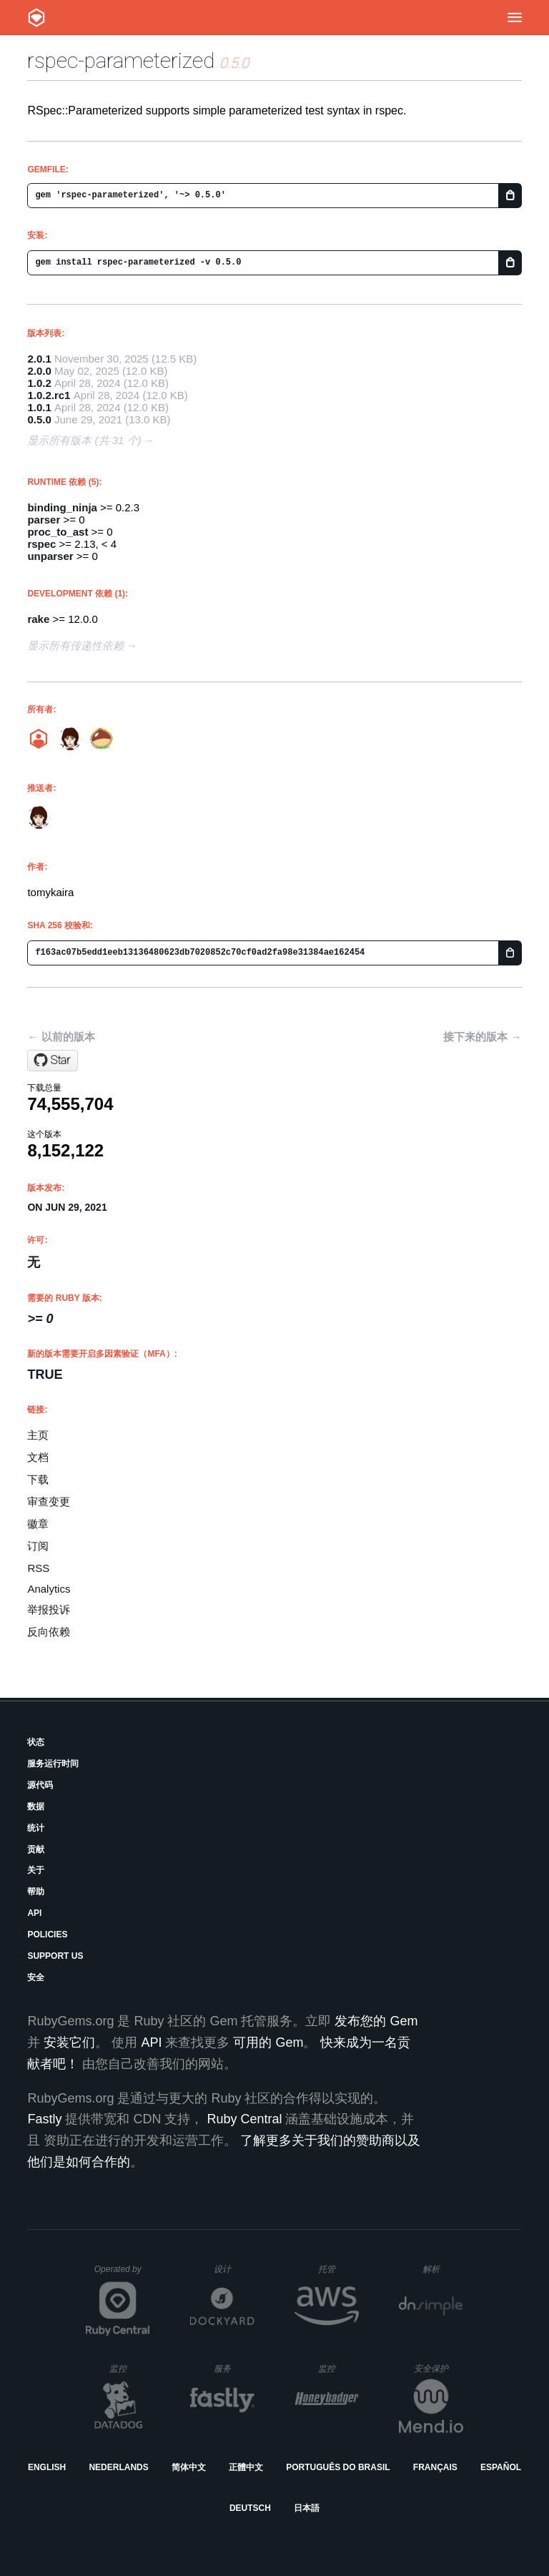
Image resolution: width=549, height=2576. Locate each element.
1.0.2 (39, 383)
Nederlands (118, 2467)
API (34, 1913)
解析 (442, 2268)
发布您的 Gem (376, 2021)
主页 (38, 1435)
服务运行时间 (53, 1764)
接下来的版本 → (482, 1037)
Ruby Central (244, 2119)
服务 (234, 2368)
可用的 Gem (268, 2042)
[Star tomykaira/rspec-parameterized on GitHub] (52, 1060)
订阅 (38, 1546)
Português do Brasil (338, 2467)
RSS (38, 1568)
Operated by (122, 2274)
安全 (35, 1977)
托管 (336, 2268)
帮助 (35, 1892)
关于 (35, 1870)
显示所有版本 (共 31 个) (84, 440)
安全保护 (438, 2368)
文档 (38, 1457)
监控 (129, 2368)
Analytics (48, 1589)
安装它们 (69, 2042)
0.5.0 (39, 419)
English (47, 2467)
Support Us (55, 1956)
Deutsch (250, 2508)
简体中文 (189, 2467)
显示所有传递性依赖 (75, 645)
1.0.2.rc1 (48, 395)
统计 (35, 1828)
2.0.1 (39, 359)
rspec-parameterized (120, 60)
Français (435, 2467)
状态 (35, 1742)
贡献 (35, 1849)
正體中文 (246, 2467)
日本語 (307, 2508)
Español (500, 2467)
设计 (234, 2268)
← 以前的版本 (60, 1037)
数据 (35, 1806)
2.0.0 (39, 371)
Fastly (44, 2119)
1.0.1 (39, 407)
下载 (38, 1479)
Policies (47, 1934)
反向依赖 (48, 1632)
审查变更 (48, 1501)
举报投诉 (48, 1609)
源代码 (40, 1785)
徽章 (38, 1524)
